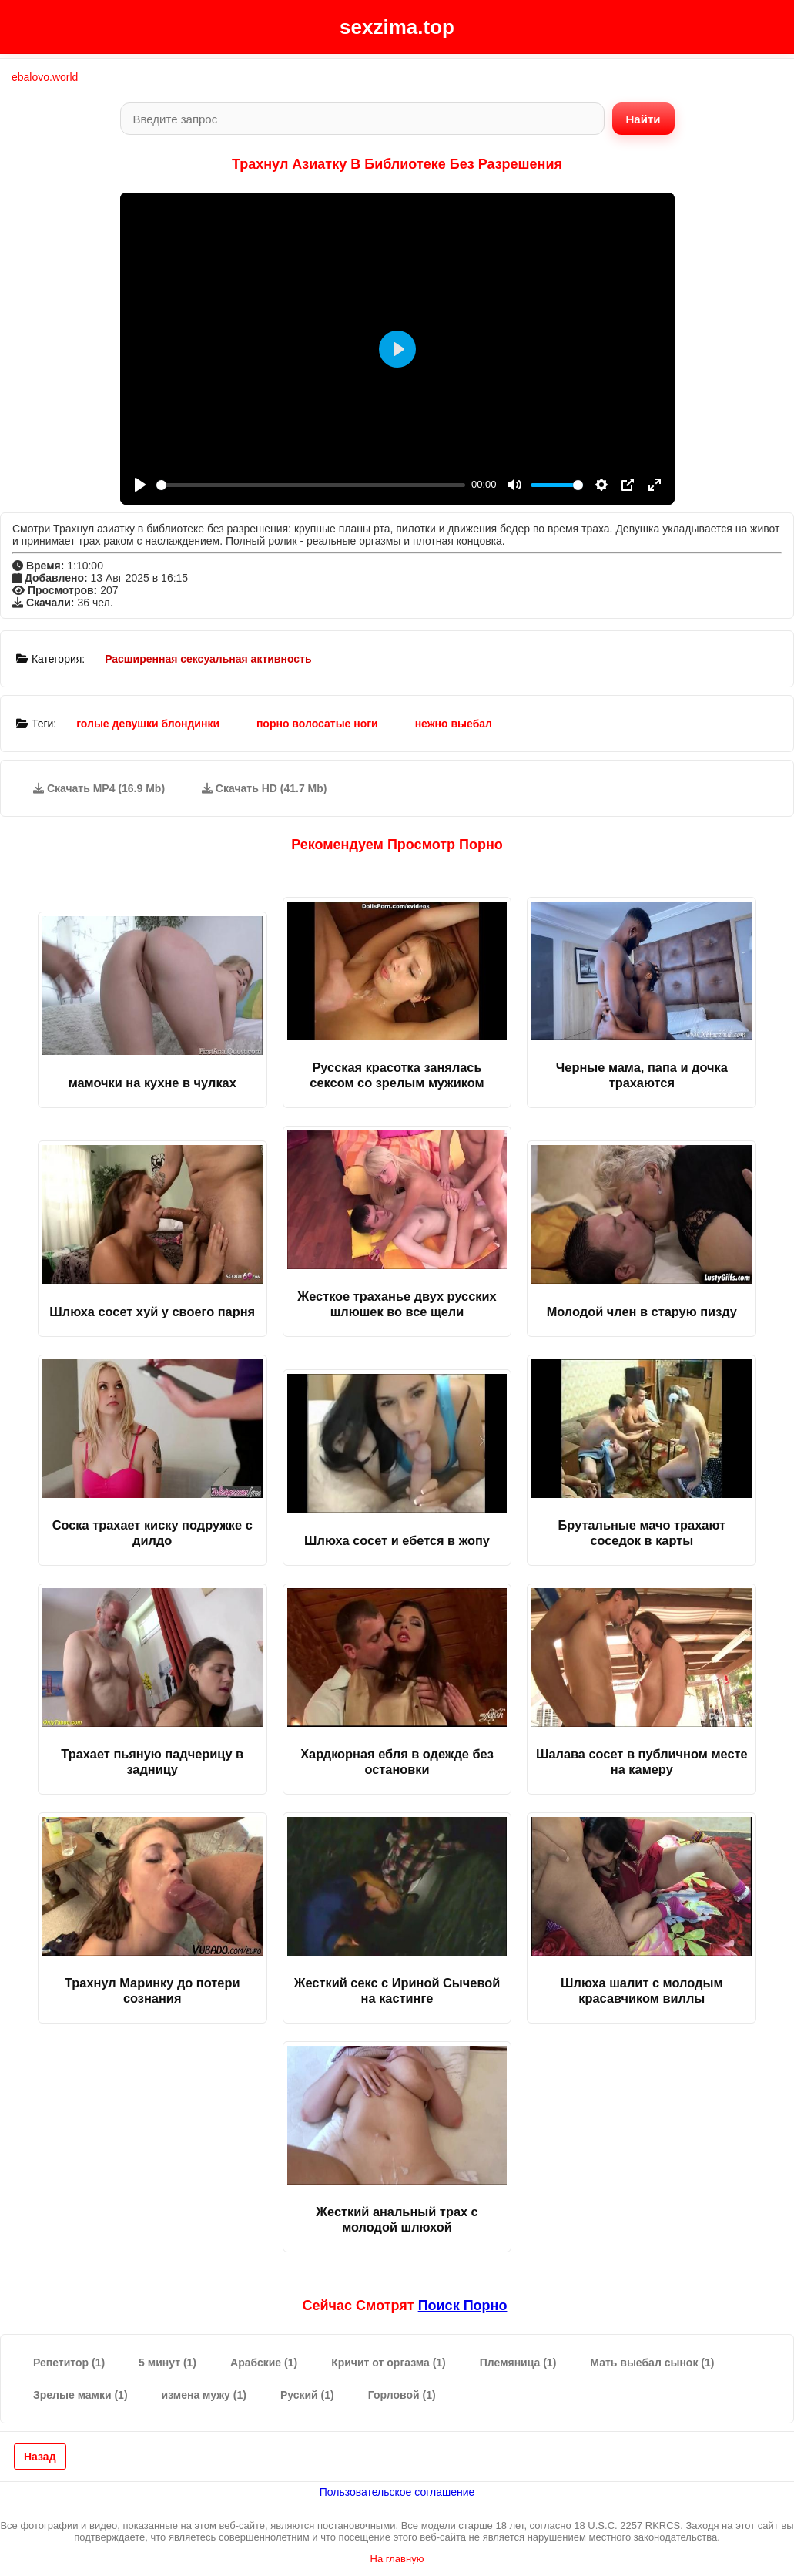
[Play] (140, 484)
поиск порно (463, 2305)
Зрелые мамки (80, 2395)
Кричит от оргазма (388, 2362)
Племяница (518, 2362)
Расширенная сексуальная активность (208, 659)
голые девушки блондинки (147, 723)
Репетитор (69, 2362)
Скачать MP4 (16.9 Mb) (99, 788)
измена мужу (204, 2395)
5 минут (167, 2362)
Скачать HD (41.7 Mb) (264, 788)
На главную (397, 2558)
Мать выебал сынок (652, 2362)
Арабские (263, 2362)
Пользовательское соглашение (397, 2492)
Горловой (402, 2395)
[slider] (311, 485)
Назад (40, 2456)
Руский (307, 2395)
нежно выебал (453, 723)
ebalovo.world (45, 77)
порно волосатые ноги (317, 723)
